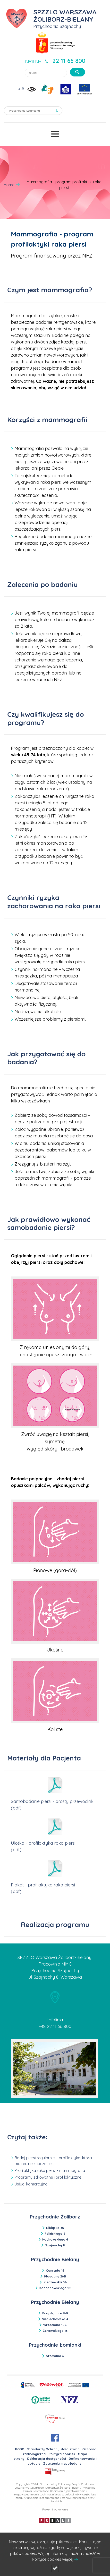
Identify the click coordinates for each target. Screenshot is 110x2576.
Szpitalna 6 (55, 2356)
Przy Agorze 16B (55, 2313)
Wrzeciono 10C (55, 2325)
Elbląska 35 (55, 2228)
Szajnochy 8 (55, 2245)
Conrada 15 (55, 2270)
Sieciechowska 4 (55, 2319)
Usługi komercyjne (31, 2184)
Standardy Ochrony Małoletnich (53, 2449)
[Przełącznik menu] (55, 134)
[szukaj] (77, 72)
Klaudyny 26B (55, 2276)
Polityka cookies (62, 2454)
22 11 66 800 (68, 60)
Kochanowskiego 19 (55, 2288)
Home (9, 184)
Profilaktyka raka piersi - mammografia (50, 2170)
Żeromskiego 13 (55, 2331)
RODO (19, 2449)
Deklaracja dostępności (46, 2458)
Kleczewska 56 (55, 2282)
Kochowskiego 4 (55, 2239)
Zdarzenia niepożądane (62, 2463)
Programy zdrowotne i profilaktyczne (48, 2177)
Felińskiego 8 (55, 2233)
